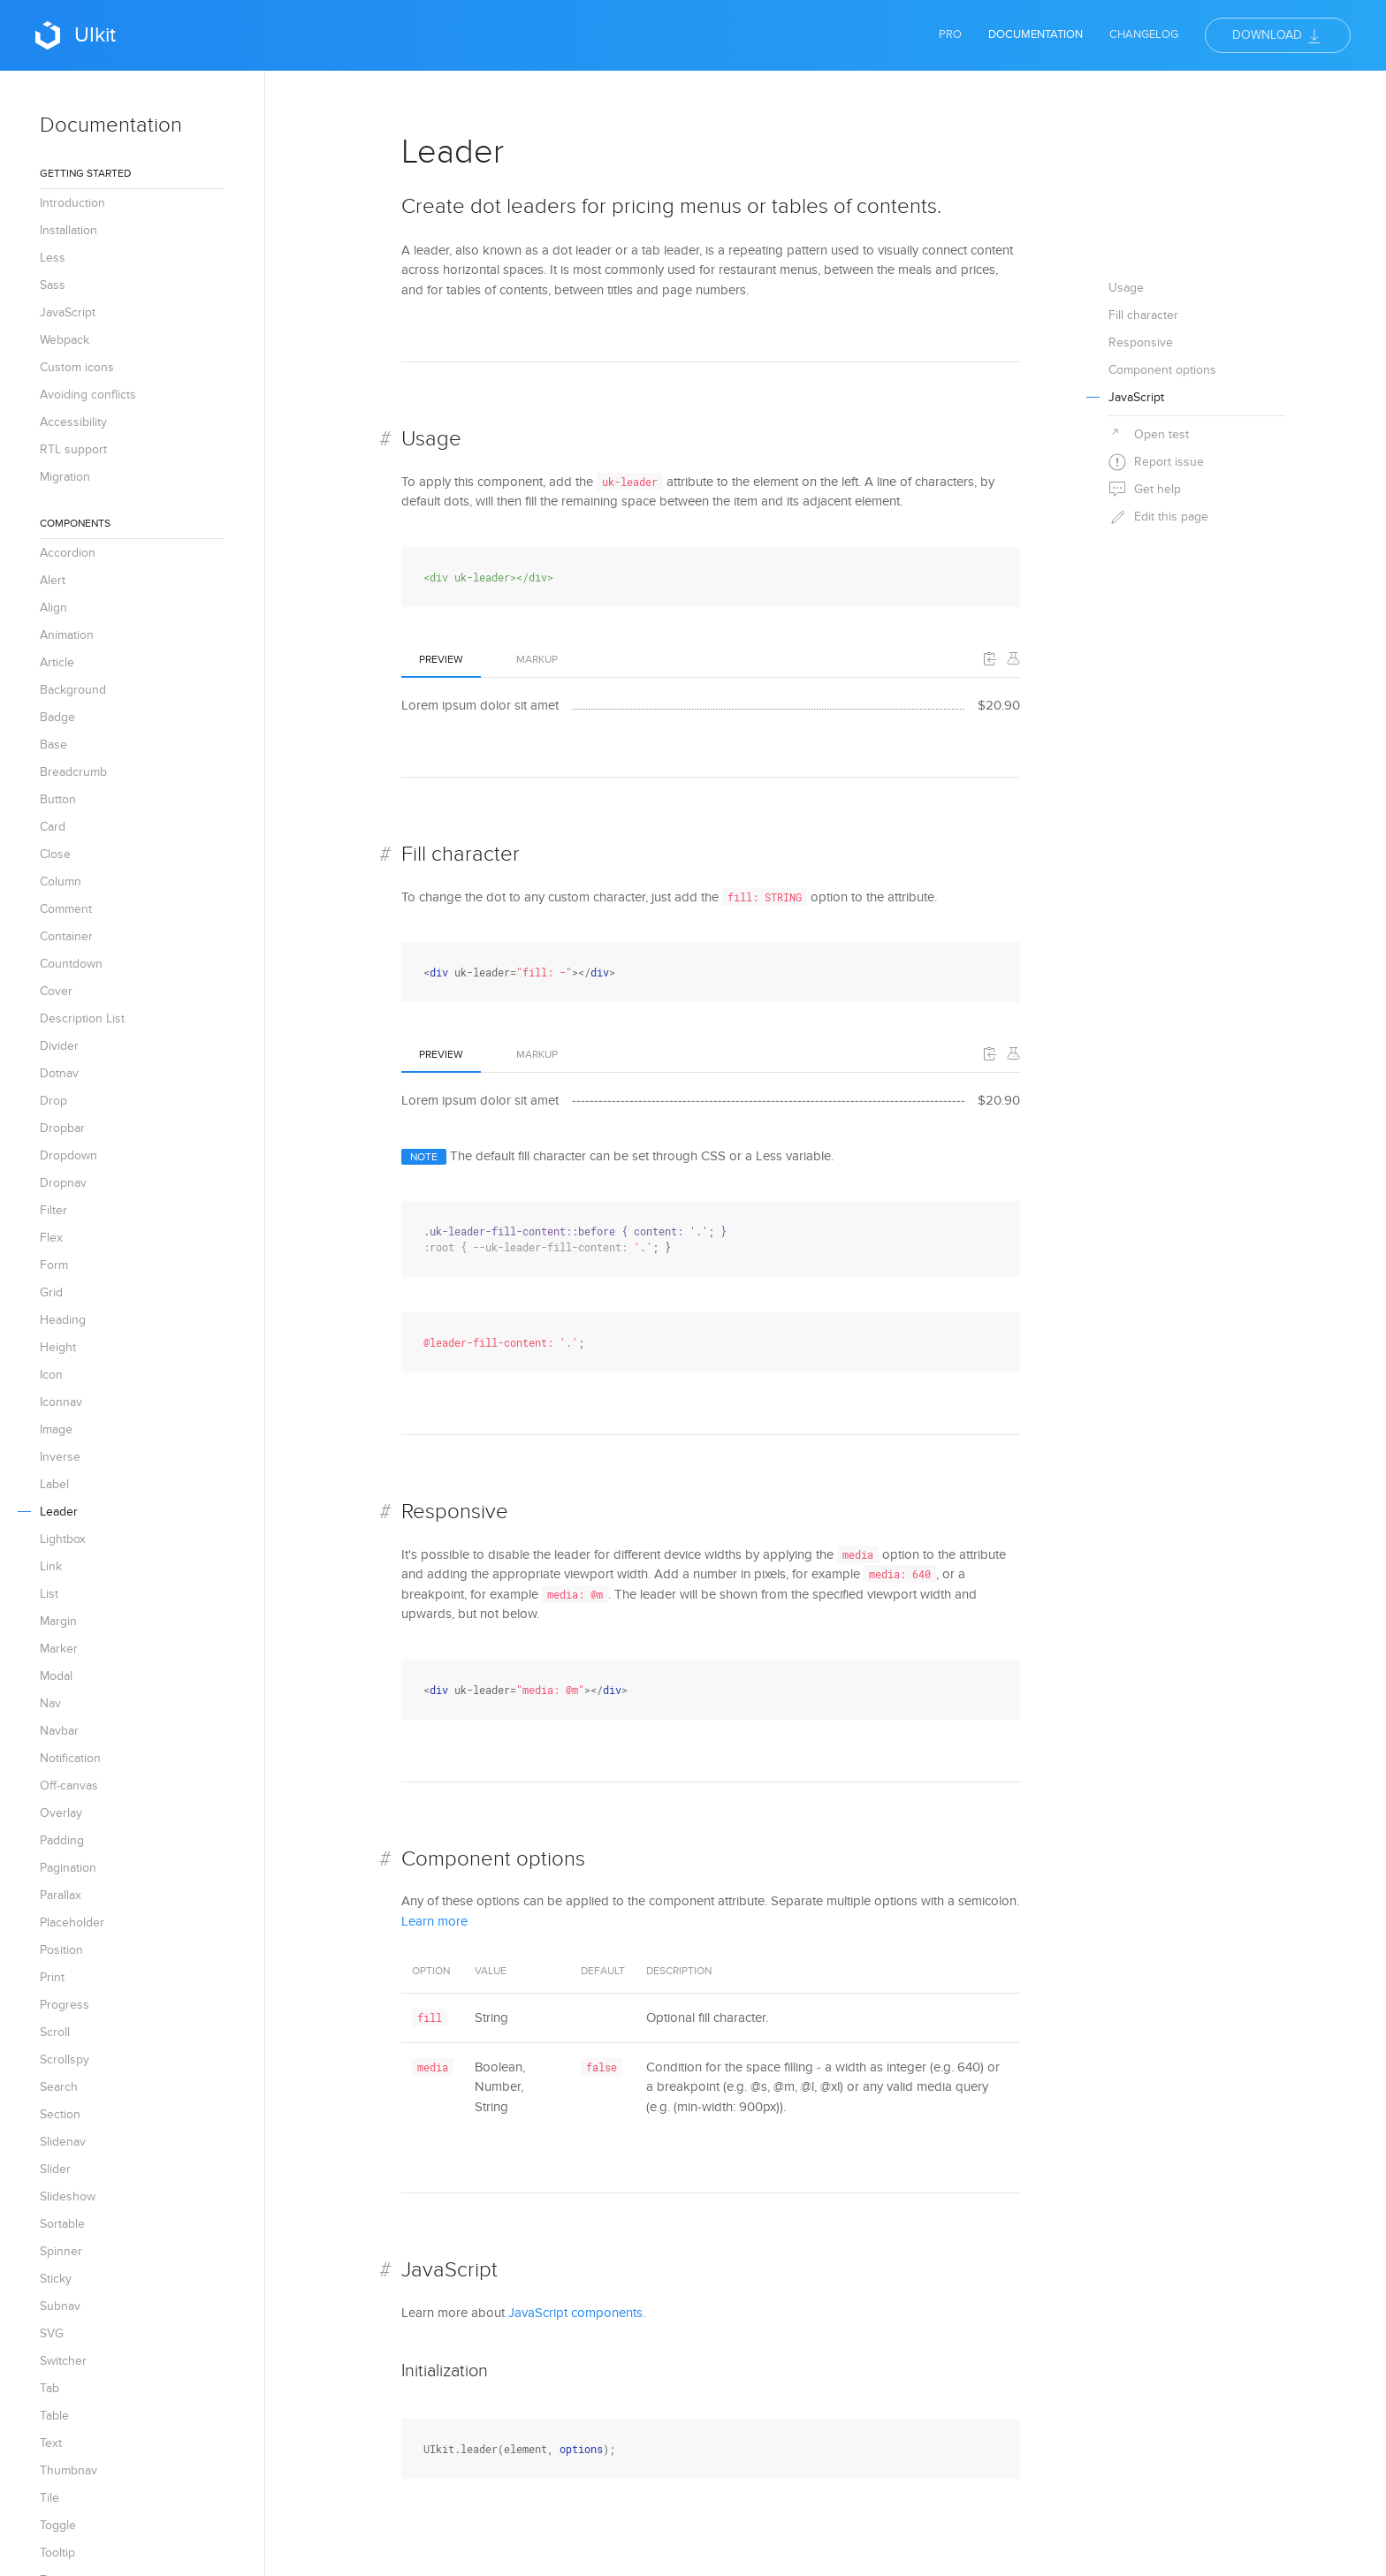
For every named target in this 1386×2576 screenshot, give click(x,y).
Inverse (60, 1456)
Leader (59, 1511)
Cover (56, 991)
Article (57, 662)
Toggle (58, 2525)
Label (54, 1484)
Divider (59, 1045)
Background (73, 689)
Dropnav (63, 1182)
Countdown (71, 963)
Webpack (64, 339)
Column (60, 881)
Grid (51, 1292)
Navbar (59, 1730)
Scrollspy (64, 2059)
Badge (57, 717)
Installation (68, 230)
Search (59, 2086)
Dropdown (68, 1155)
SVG (52, 2333)
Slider (55, 2169)
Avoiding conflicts (88, 394)
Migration (65, 476)
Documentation (1035, 34)
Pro (950, 34)
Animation (67, 634)
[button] (990, 658)
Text (51, 2443)
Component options (493, 1859)
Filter (53, 1210)
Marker (59, 1648)
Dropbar (62, 1128)
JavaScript (67, 312)
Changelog (1143, 34)
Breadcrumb (73, 771)
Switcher (63, 2360)
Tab (49, 2388)
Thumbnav (68, 2470)
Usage (431, 439)
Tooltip (57, 2552)
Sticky (56, 2278)
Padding (62, 1840)
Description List (82, 1018)
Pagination (68, 1867)
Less (52, 257)
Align (53, 607)
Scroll (55, 2032)
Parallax (60, 1895)
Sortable (62, 2223)
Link (51, 1566)
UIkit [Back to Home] (75, 35)
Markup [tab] (537, 659)
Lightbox (63, 1538)
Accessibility (73, 421)
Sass (52, 285)
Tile (49, 2497)
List (49, 1593)
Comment (66, 908)
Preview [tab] (441, 659)
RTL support (73, 449)
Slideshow (67, 2196)
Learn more (434, 1921)
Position (61, 1949)
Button (58, 799)
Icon (51, 1374)
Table (54, 2415)
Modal (56, 1675)
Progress (64, 2004)
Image (56, 1429)
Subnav (60, 2306)
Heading (63, 1319)
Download (1277, 36)
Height (58, 1347)
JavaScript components (575, 2313)
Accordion (67, 552)
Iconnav (61, 1402)
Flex (51, 1237)
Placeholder (72, 1922)
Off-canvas (69, 1785)
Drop (53, 1100)
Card (52, 826)
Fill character (460, 854)
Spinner (61, 2251)
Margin (58, 1621)
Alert (52, 580)
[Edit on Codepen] (1013, 658)
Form (54, 1265)
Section (60, 2114)
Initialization (444, 2371)
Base (53, 744)
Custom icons (77, 367)
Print (52, 1977)
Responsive (454, 1511)
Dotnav (59, 1073)
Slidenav (63, 2141)
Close (55, 854)
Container (66, 936)
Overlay (61, 1812)
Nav (50, 1703)
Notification (70, 1758)
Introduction (72, 202)
